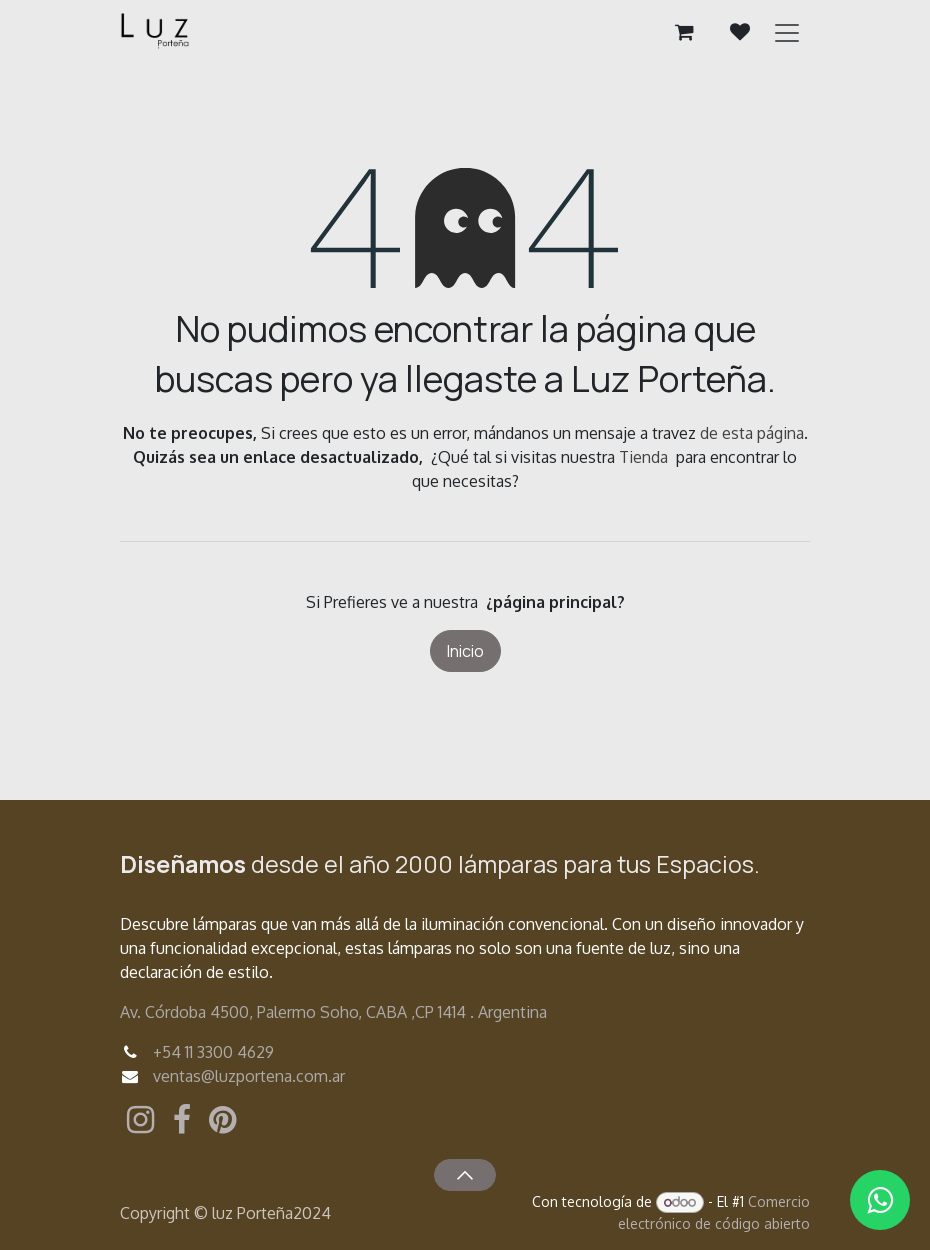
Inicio (465, 651)
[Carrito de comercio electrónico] (684, 32)
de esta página (752, 433)
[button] (464, 1175)
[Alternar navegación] (787, 32)
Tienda (643, 457)
